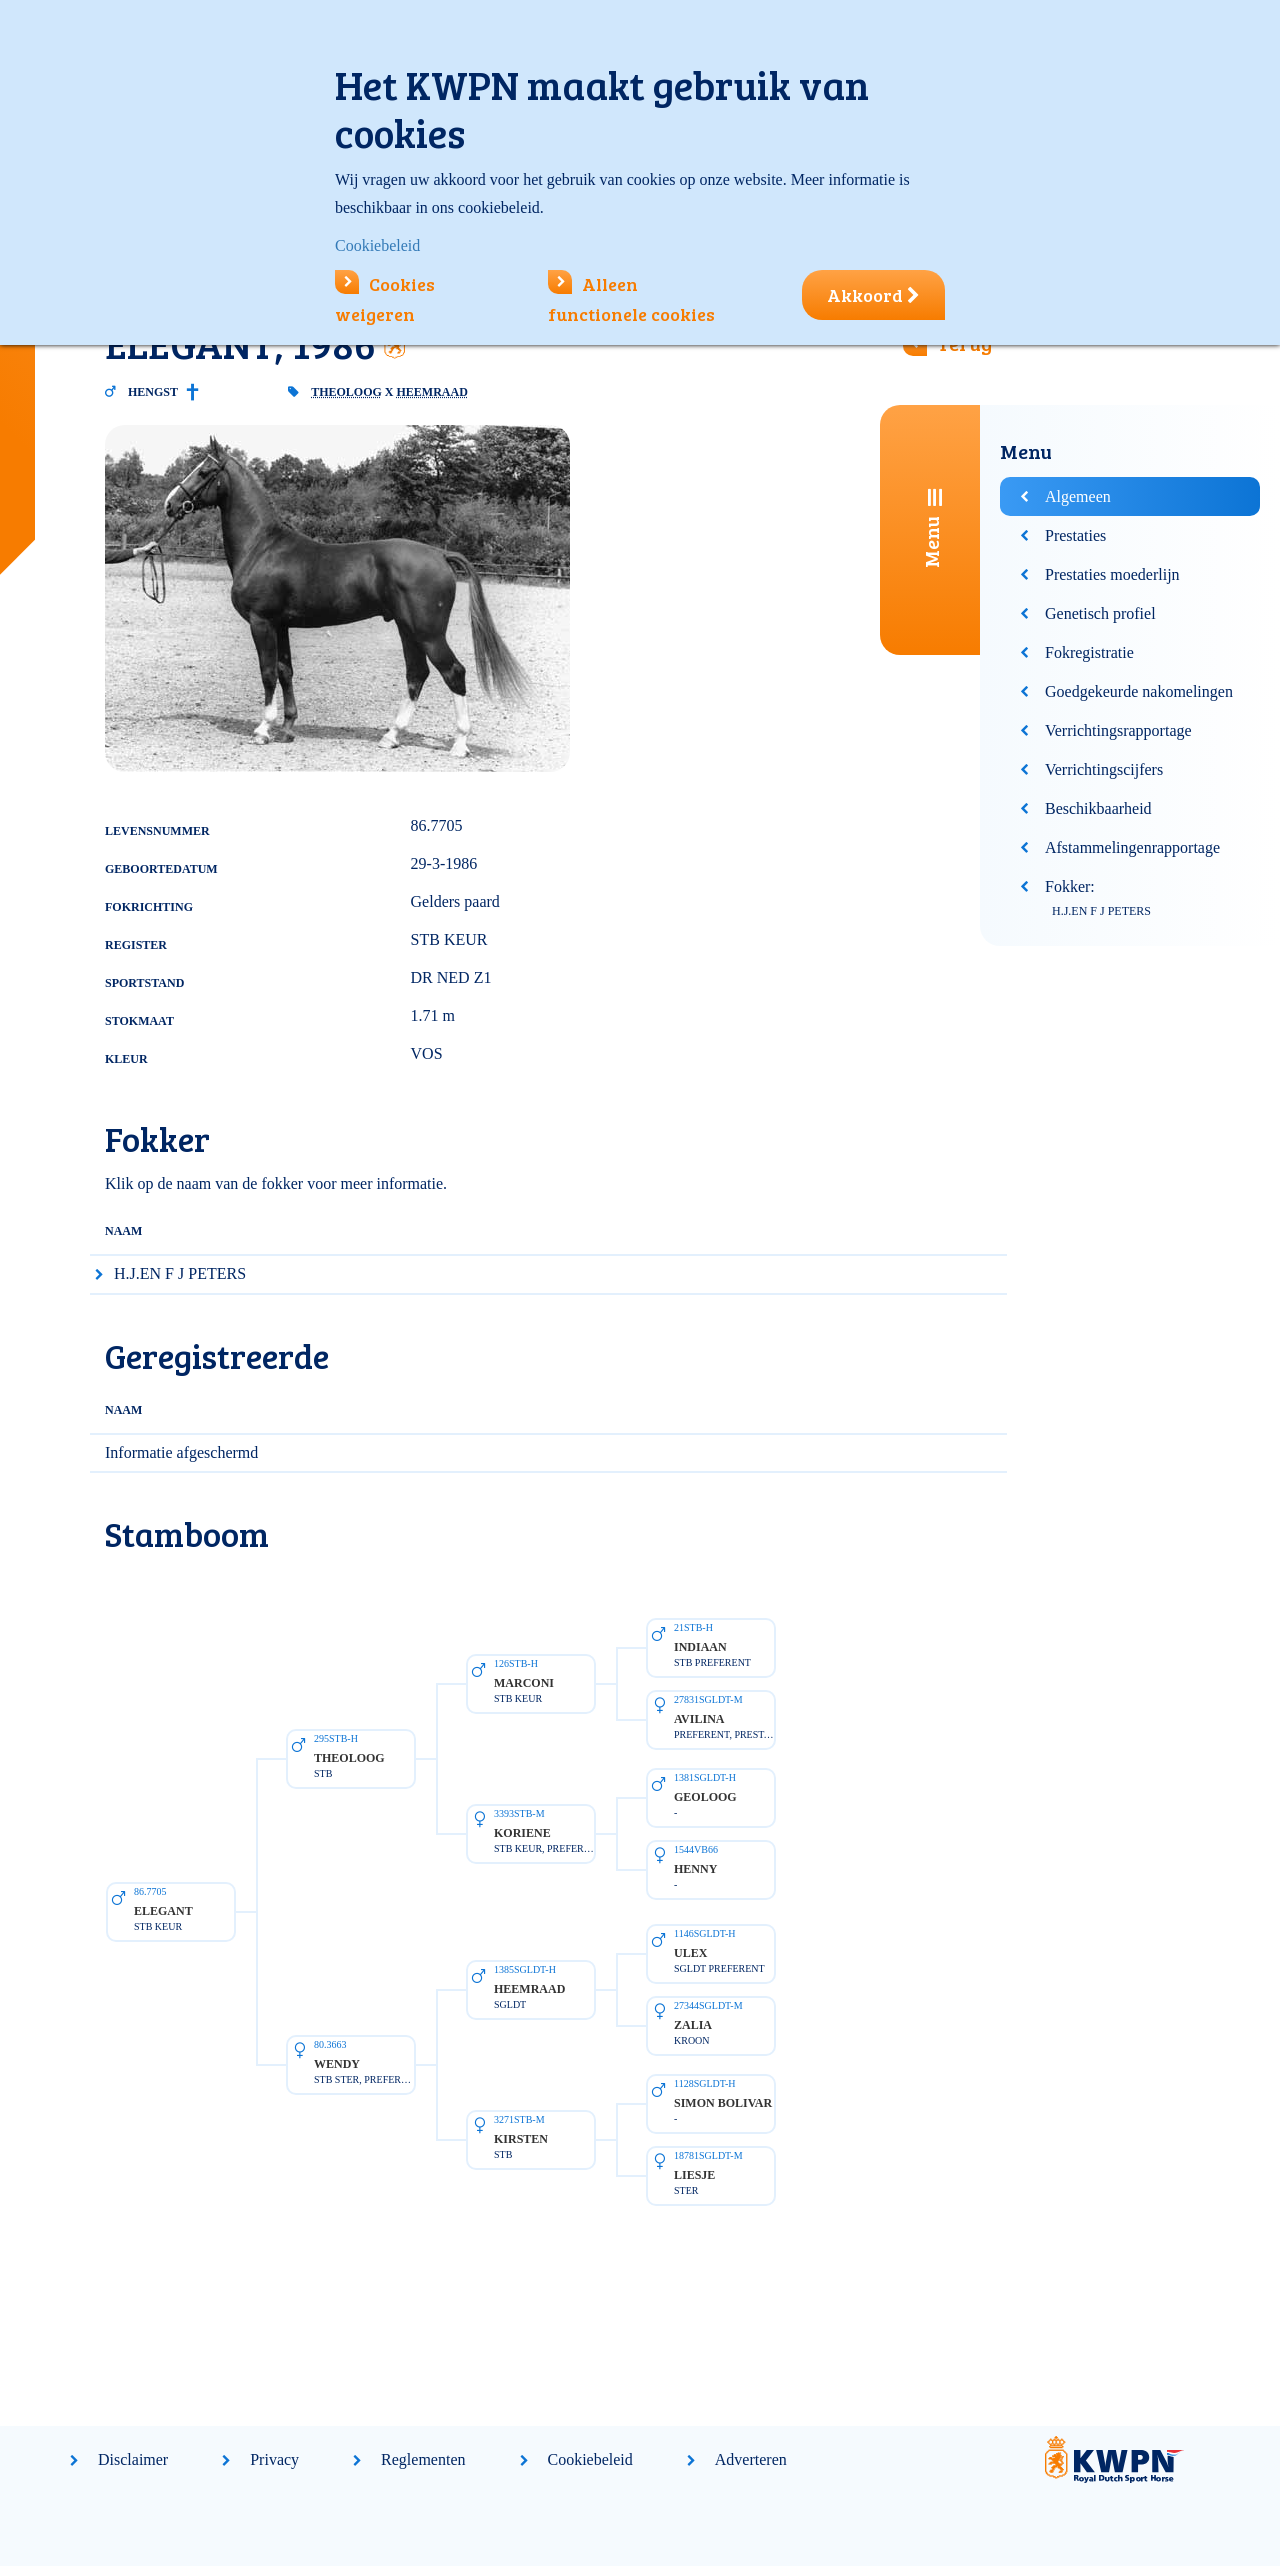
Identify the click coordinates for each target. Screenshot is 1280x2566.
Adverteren (751, 2459)
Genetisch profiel (1100, 613)
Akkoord (873, 295)
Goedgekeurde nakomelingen (1139, 691)
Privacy (274, 2459)
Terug (964, 343)
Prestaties (1075, 535)
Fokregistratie (1089, 652)
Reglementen (423, 2459)
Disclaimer (133, 2459)
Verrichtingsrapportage (1118, 730)
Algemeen (1078, 496)
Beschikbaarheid (1098, 808)
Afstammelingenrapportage (1132, 847)
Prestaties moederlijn (1112, 574)
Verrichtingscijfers (1104, 769)
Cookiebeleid (590, 2459)
